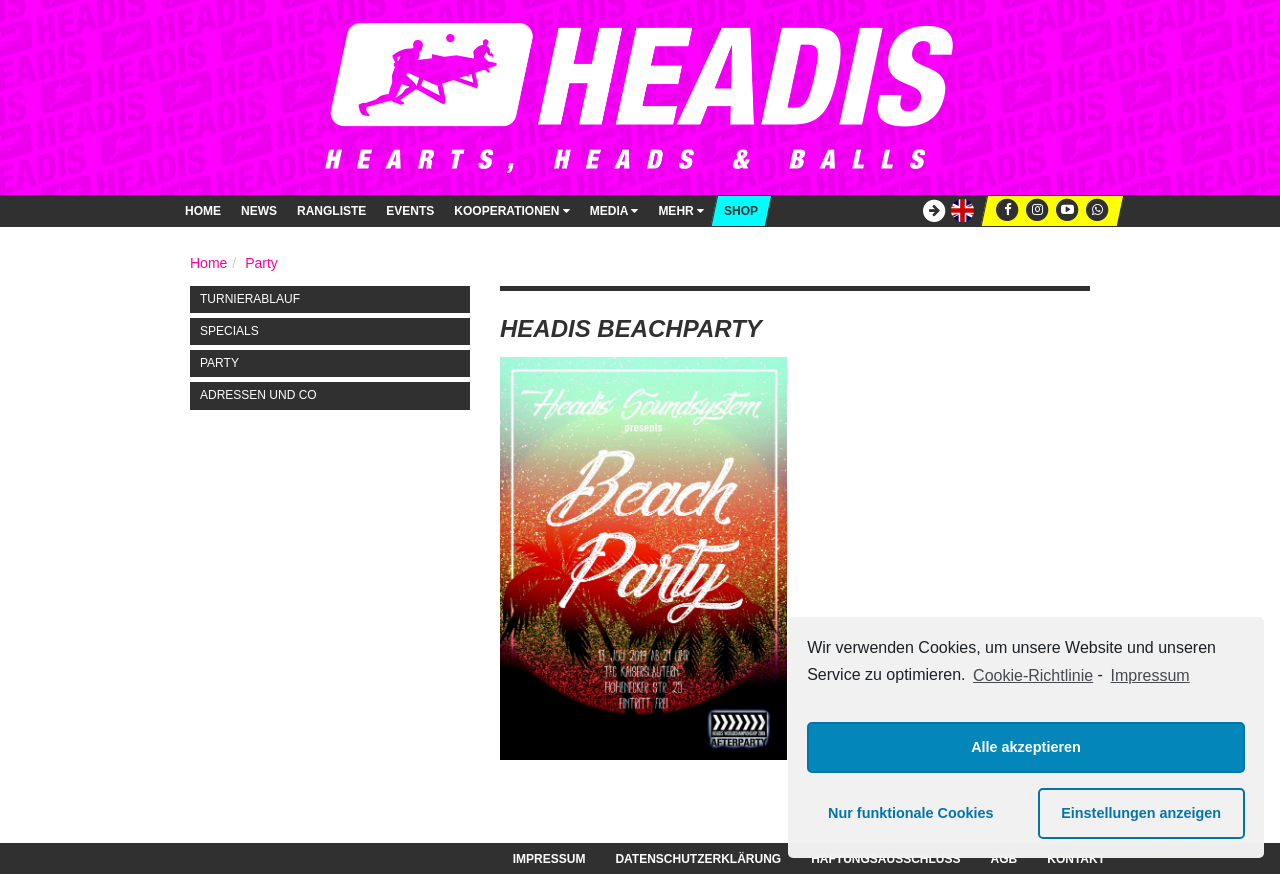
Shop (741, 211)
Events (410, 211)
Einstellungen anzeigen (1141, 813)
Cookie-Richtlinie (1033, 675)
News (259, 211)
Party (261, 263)
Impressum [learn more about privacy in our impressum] (1150, 675)
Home (203, 211)
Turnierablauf (250, 299)
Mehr (681, 211)
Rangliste (331, 211)
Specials (229, 331)
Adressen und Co (258, 395)
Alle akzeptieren (1026, 747)
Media (614, 211)
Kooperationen (511, 211)
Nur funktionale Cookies (911, 813)
